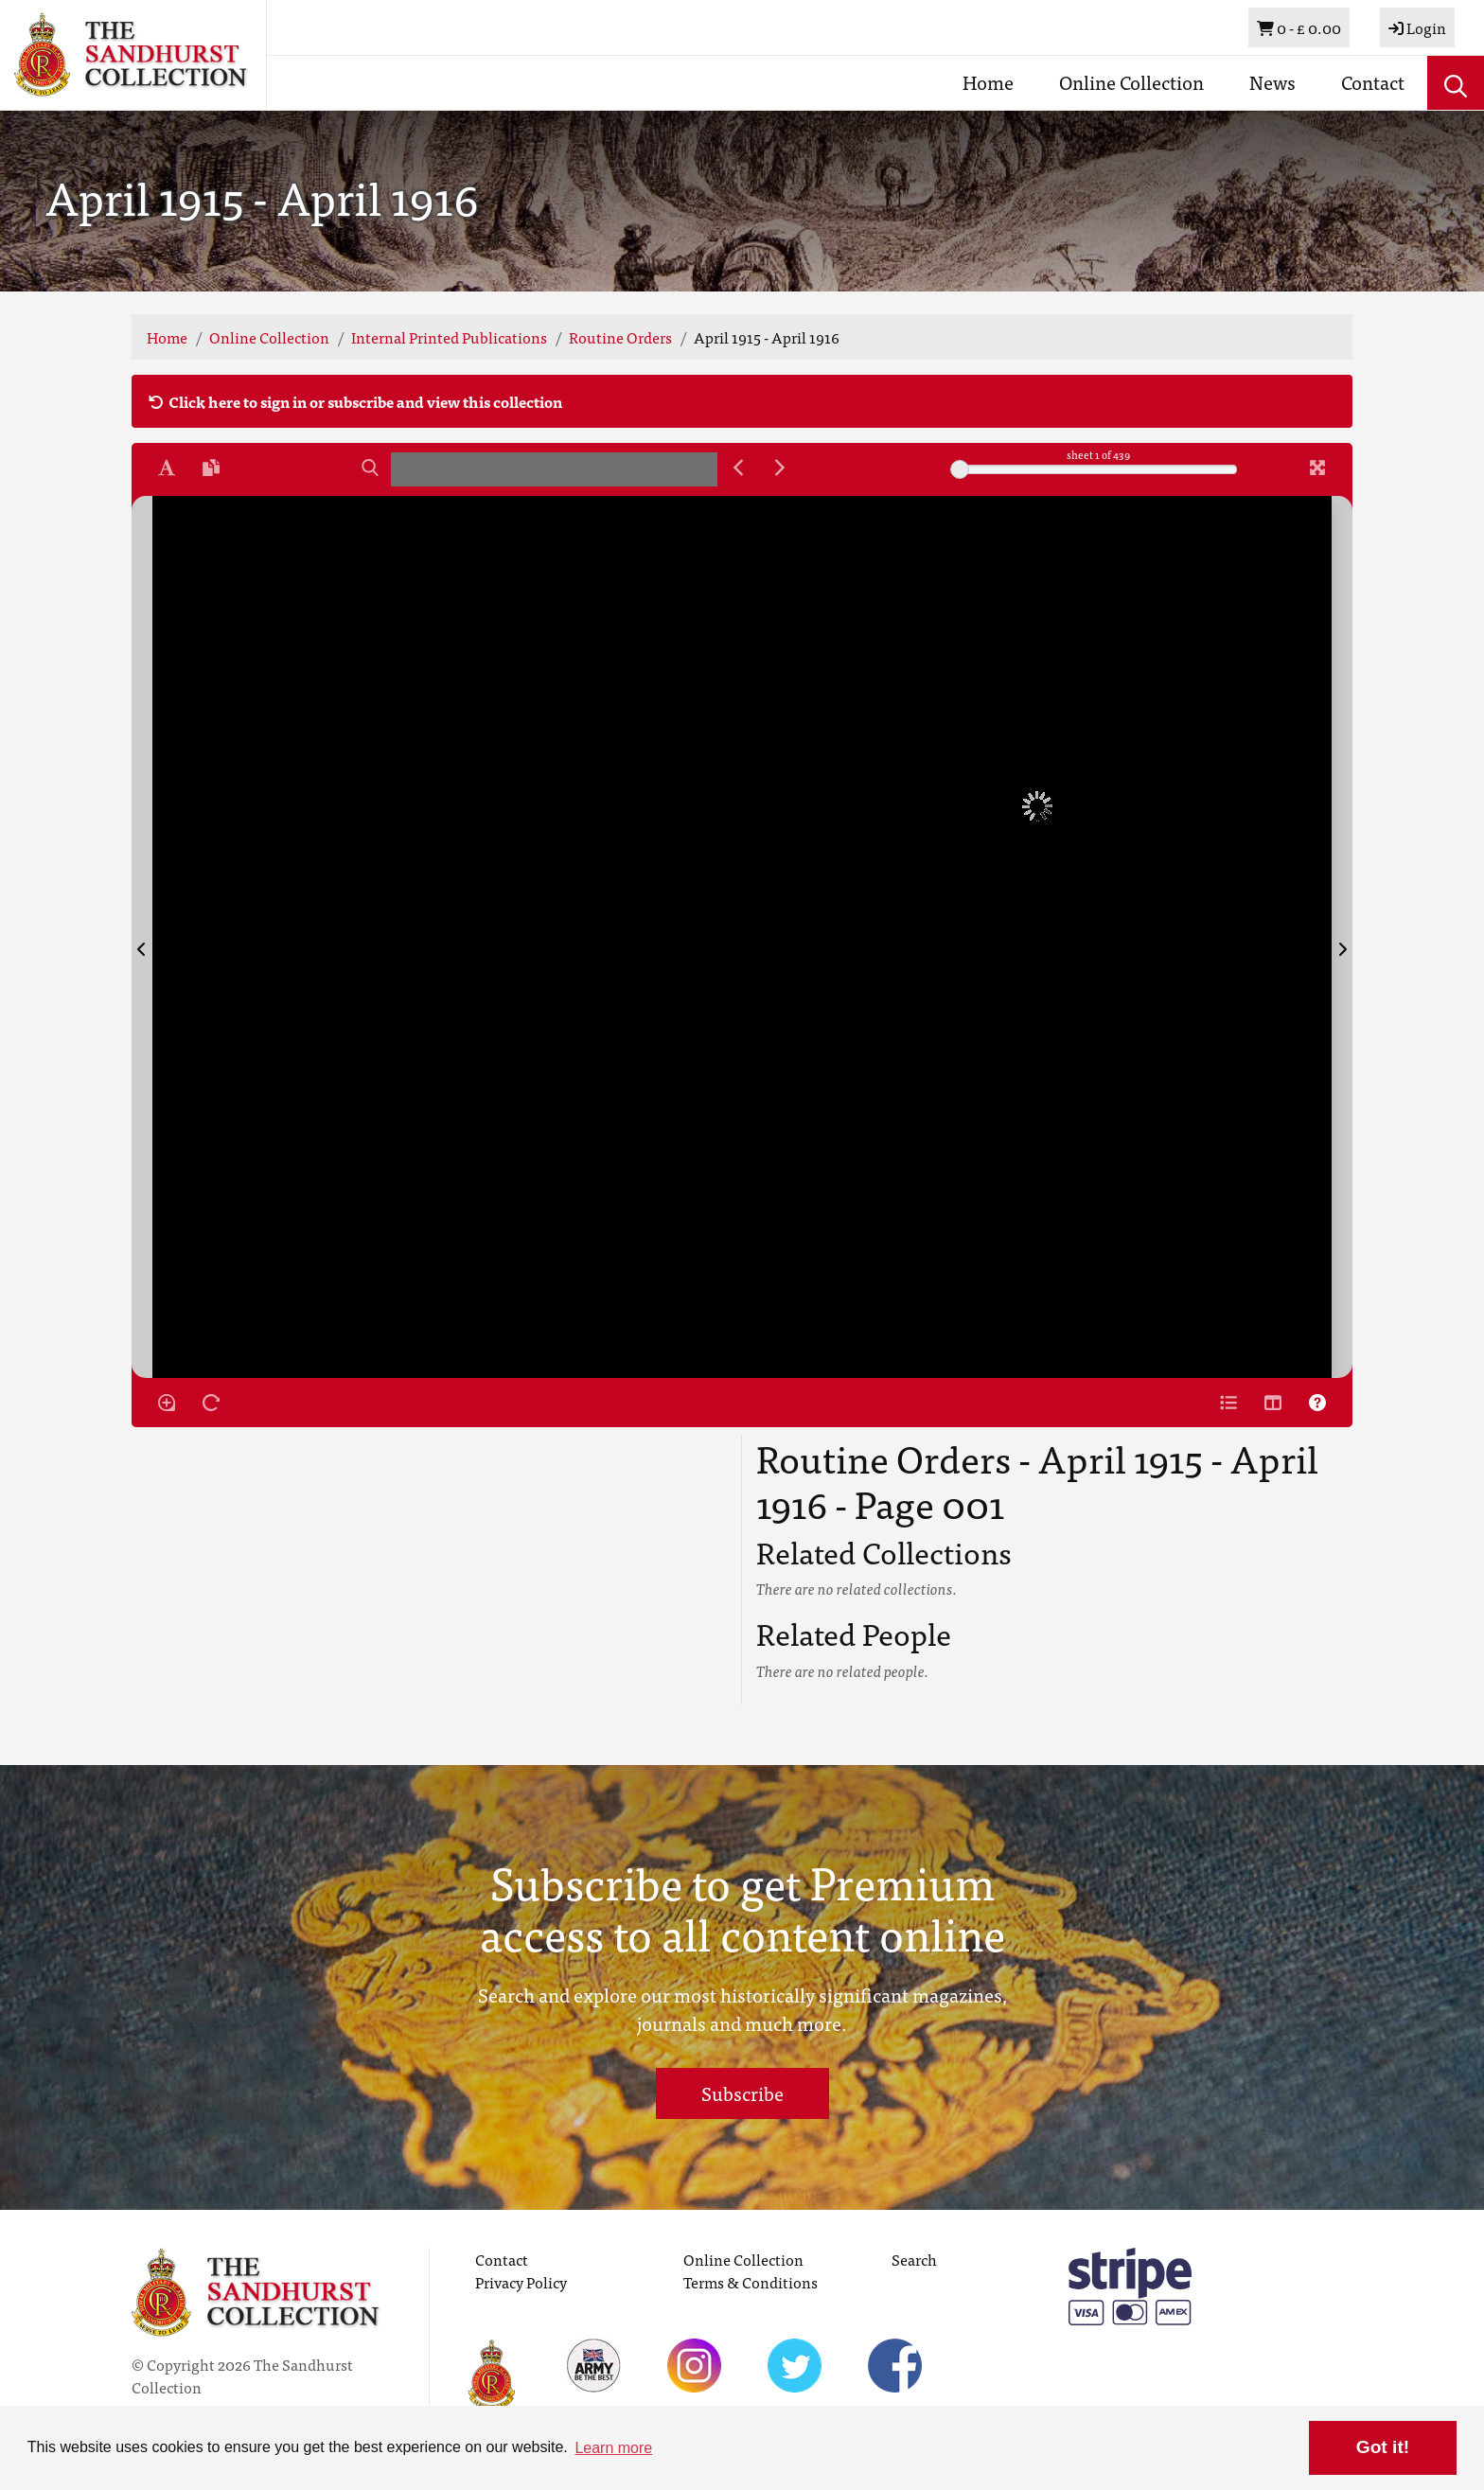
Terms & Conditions (750, 2281)
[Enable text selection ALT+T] (166, 467)
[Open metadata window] (1228, 1402)
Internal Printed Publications (449, 337)
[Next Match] (780, 467)
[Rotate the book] (211, 1402)
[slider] (959, 469)
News (1272, 81)
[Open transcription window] (211, 467)
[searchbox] (554, 469)
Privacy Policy (521, 2281)
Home (988, 81)
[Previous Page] (142, 937)
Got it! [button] (1382, 2447)
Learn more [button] (613, 2448)
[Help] (1317, 1402)
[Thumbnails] (1273, 1402)
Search (914, 2259)
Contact (1372, 81)
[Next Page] (1342, 937)
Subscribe (742, 2093)
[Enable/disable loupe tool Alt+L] (166, 1402)
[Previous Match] (738, 467)
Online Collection (1131, 81)
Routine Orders (620, 337)
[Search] (370, 467)
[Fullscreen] (1317, 467)
